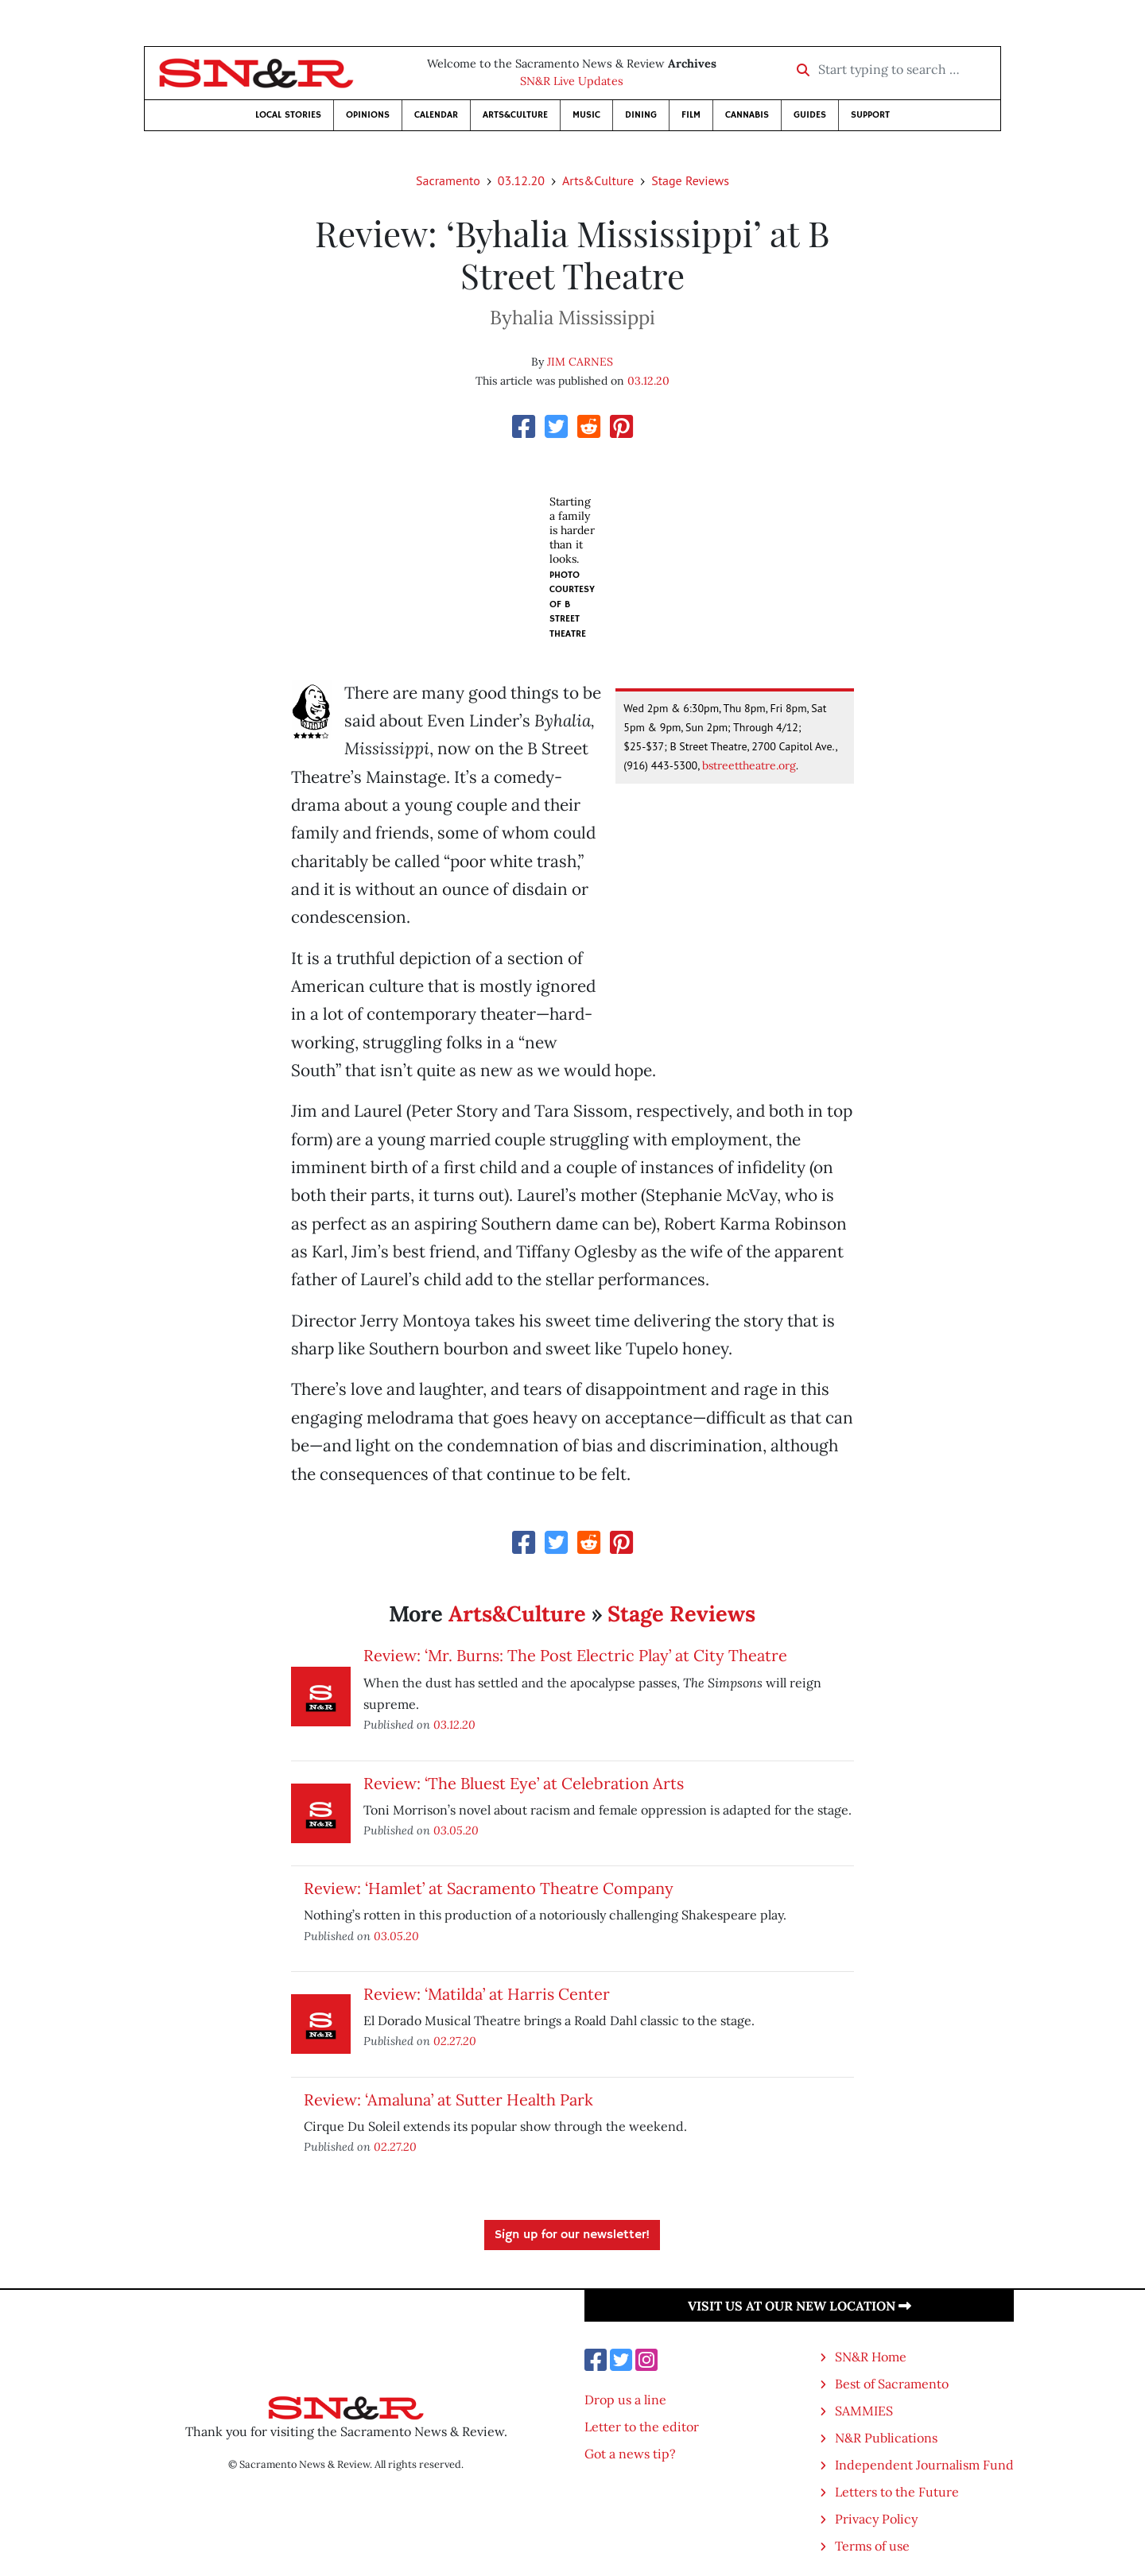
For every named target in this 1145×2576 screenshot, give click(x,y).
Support (870, 115)
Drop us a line (625, 2399)
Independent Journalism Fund (924, 2465)
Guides (810, 115)
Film (691, 115)
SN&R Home (870, 2357)
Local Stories (288, 115)
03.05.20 (456, 1830)
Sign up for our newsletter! (572, 2235)
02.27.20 (454, 2040)
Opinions (368, 115)
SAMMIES (864, 2411)
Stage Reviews (690, 180)
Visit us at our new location (799, 2306)
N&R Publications (886, 2438)
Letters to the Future (897, 2492)
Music (586, 115)
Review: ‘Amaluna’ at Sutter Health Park (448, 2099)
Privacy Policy (876, 2519)
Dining (641, 115)
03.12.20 (521, 180)
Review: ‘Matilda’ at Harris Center (486, 1994)
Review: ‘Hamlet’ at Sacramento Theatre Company (488, 1888)
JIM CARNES (580, 361)
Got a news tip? (630, 2454)
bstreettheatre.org (749, 765)
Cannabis (747, 115)
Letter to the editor (641, 2427)
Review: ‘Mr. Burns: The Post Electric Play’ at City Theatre (575, 1655)
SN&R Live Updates (571, 81)
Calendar (436, 115)
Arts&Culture (515, 115)
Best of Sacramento (892, 2384)
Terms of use (872, 2546)
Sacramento (448, 180)
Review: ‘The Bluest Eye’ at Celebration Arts (523, 1783)
